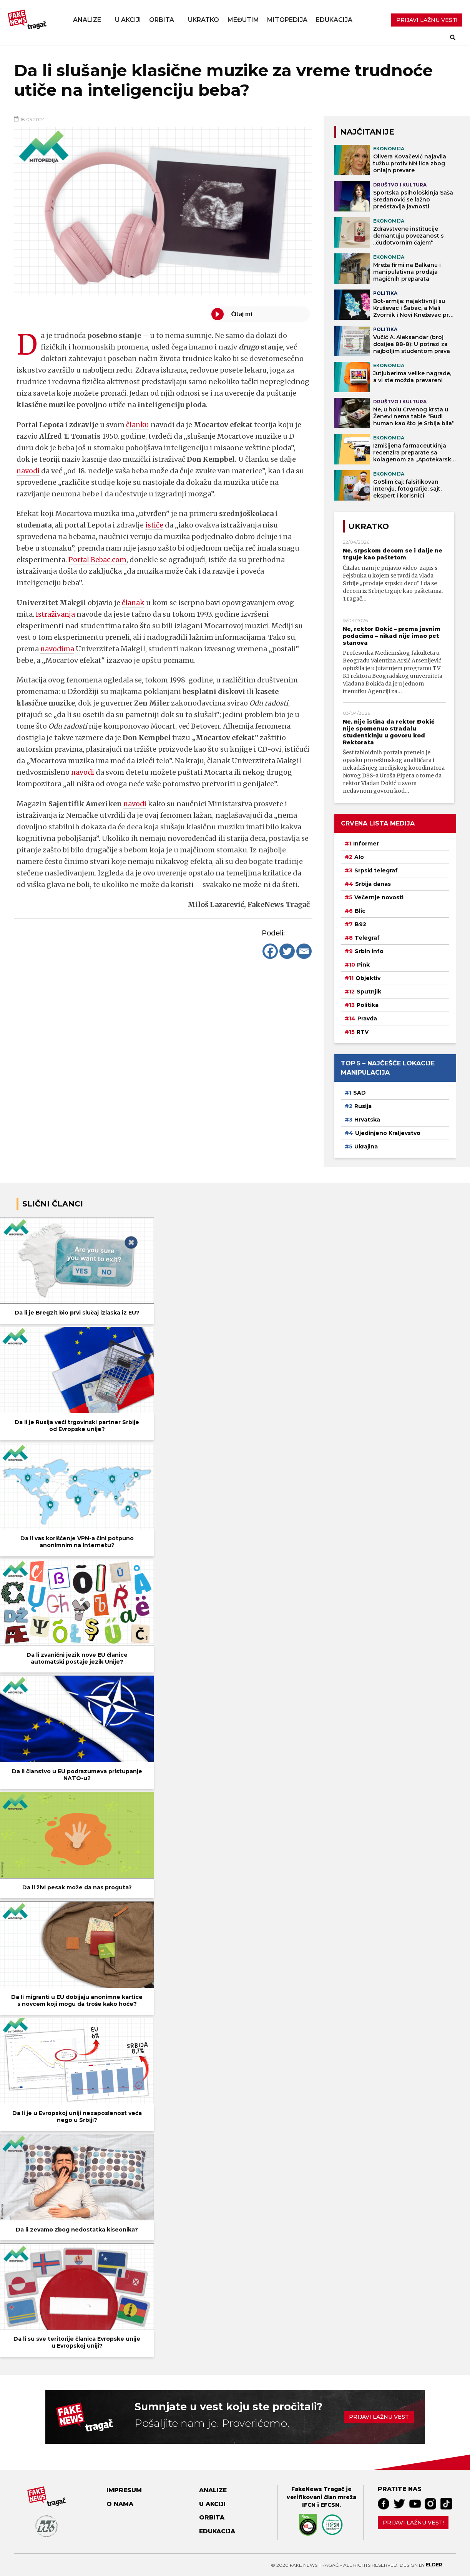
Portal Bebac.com (98, 559)
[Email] (304, 951)
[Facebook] (270, 951)
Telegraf (367, 937)
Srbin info (369, 951)
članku (138, 424)
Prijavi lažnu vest (379, 2416)
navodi (28, 470)
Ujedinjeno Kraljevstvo (387, 1133)
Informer (366, 843)
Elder (434, 2565)
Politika (368, 1005)
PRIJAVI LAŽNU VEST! (426, 20)
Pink (363, 964)
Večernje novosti (379, 897)
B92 (360, 924)
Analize (87, 19)
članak (133, 602)
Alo (359, 857)
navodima (57, 648)
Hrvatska (367, 1119)
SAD (359, 1092)
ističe (154, 525)
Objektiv (367, 978)
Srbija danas (373, 883)
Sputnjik (369, 991)
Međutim (243, 19)
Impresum (124, 2490)
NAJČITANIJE (367, 131)
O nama (119, 2504)
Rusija (363, 1106)
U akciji (128, 19)
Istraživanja (56, 614)
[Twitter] (287, 951)
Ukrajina (366, 1146)
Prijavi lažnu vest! (413, 2522)
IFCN (309, 2505)
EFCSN (330, 2505)
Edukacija (334, 19)
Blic (360, 910)
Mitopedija (287, 19)
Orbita (161, 19)
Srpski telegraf (376, 870)
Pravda (367, 1018)
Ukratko (203, 19)
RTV (363, 1031)
